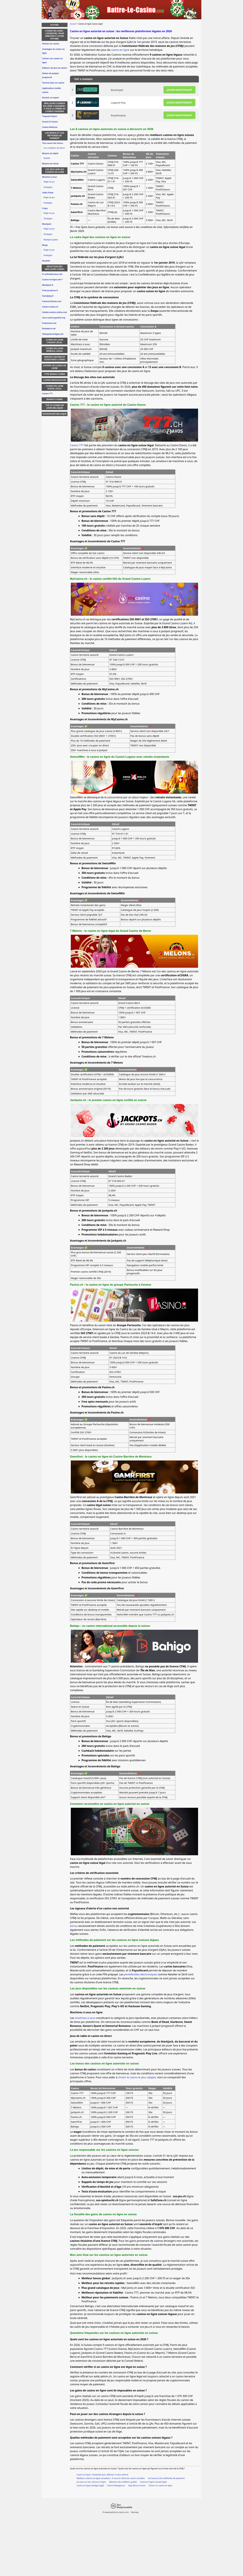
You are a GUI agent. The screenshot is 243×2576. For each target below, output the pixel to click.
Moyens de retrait (50, 163)
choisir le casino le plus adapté (137, 2077)
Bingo (45, 245)
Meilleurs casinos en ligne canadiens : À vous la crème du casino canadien (111, 2478)
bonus (74, 1926)
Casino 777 (76, 445)
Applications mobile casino (51, 90)
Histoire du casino (50, 44)
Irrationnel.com (49, 323)
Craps (45, 208)
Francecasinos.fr (50, 290)
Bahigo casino (54, 399)
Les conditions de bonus (54, 148)
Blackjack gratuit (50, 240)
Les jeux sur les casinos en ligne (91, 2481)
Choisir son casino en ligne (52, 60)
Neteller (46, 158)
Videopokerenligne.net (52, 334)
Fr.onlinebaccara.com (52, 274)
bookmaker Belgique (54, 414)
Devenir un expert (50, 98)
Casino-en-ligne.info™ (52, 279)
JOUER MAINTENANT (179, 89)
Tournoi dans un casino (53, 83)
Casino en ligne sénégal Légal (90, 2485)
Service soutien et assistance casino (54, 358)
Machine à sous (49, 177)
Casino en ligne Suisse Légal (54, 387)
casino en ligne (120, 50)
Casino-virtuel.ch (50, 307)
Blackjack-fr (47, 285)
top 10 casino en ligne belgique (54, 406)
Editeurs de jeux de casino (54, 68)
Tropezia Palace (49, 116)
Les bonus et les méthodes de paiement (166, 2478)
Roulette (46, 261)
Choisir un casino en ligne (160, 2485)
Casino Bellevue (49, 127)
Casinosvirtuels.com (51, 301)
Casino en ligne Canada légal (153, 2481)
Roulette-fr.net (48, 328)
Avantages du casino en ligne (53, 51)
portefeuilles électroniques (140, 1974)
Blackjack (46, 224)
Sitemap (134, 2512)
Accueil (54, 25)
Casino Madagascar (116, 2485)
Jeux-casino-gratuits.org (53, 318)
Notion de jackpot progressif (50, 75)
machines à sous (85, 2018)
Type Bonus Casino (137, 2485)
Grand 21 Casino (50, 122)
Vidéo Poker (48, 193)
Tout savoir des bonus (52, 143)
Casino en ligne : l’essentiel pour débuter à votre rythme (102, 2474)
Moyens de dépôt (50, 153)
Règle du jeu (48, 182)
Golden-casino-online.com (54, 312)
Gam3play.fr (47, 296)
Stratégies (47, 187)
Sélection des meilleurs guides (123, 2481)
